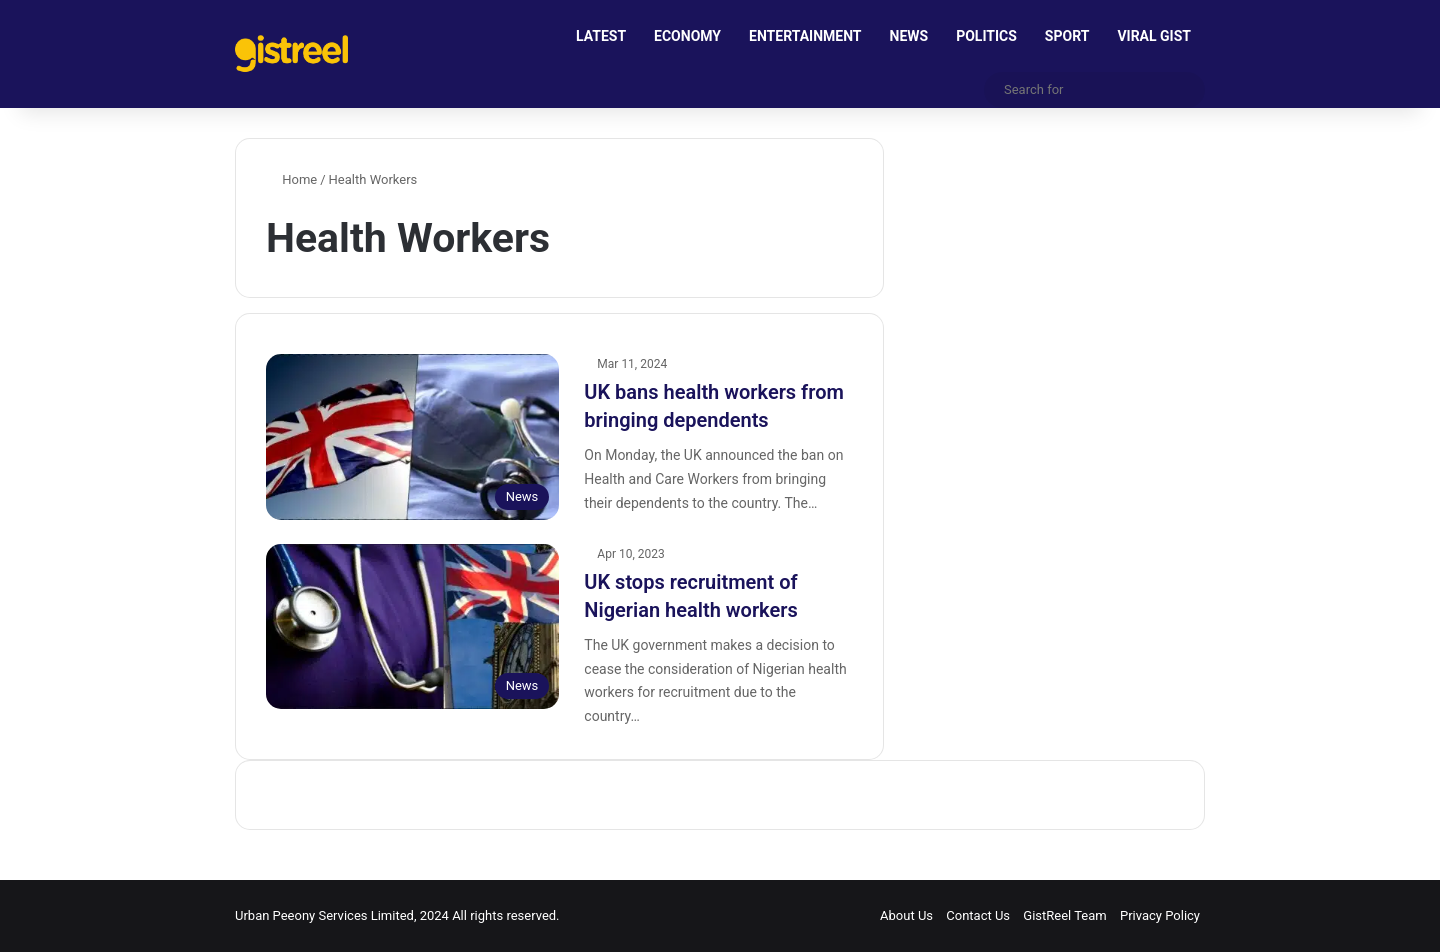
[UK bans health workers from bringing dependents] (412, 436)
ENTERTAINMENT (805, 36)
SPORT (1067, 36)
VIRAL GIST (1154, 36)
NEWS (909, 36)
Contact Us (978, 915)
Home (291, 179)
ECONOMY (687, 36)
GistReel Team (1064, 915)
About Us (906, 915)
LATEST (601, 36)
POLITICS (986, 36)
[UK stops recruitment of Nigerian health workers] (412, 626)
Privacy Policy (1160, 915)
